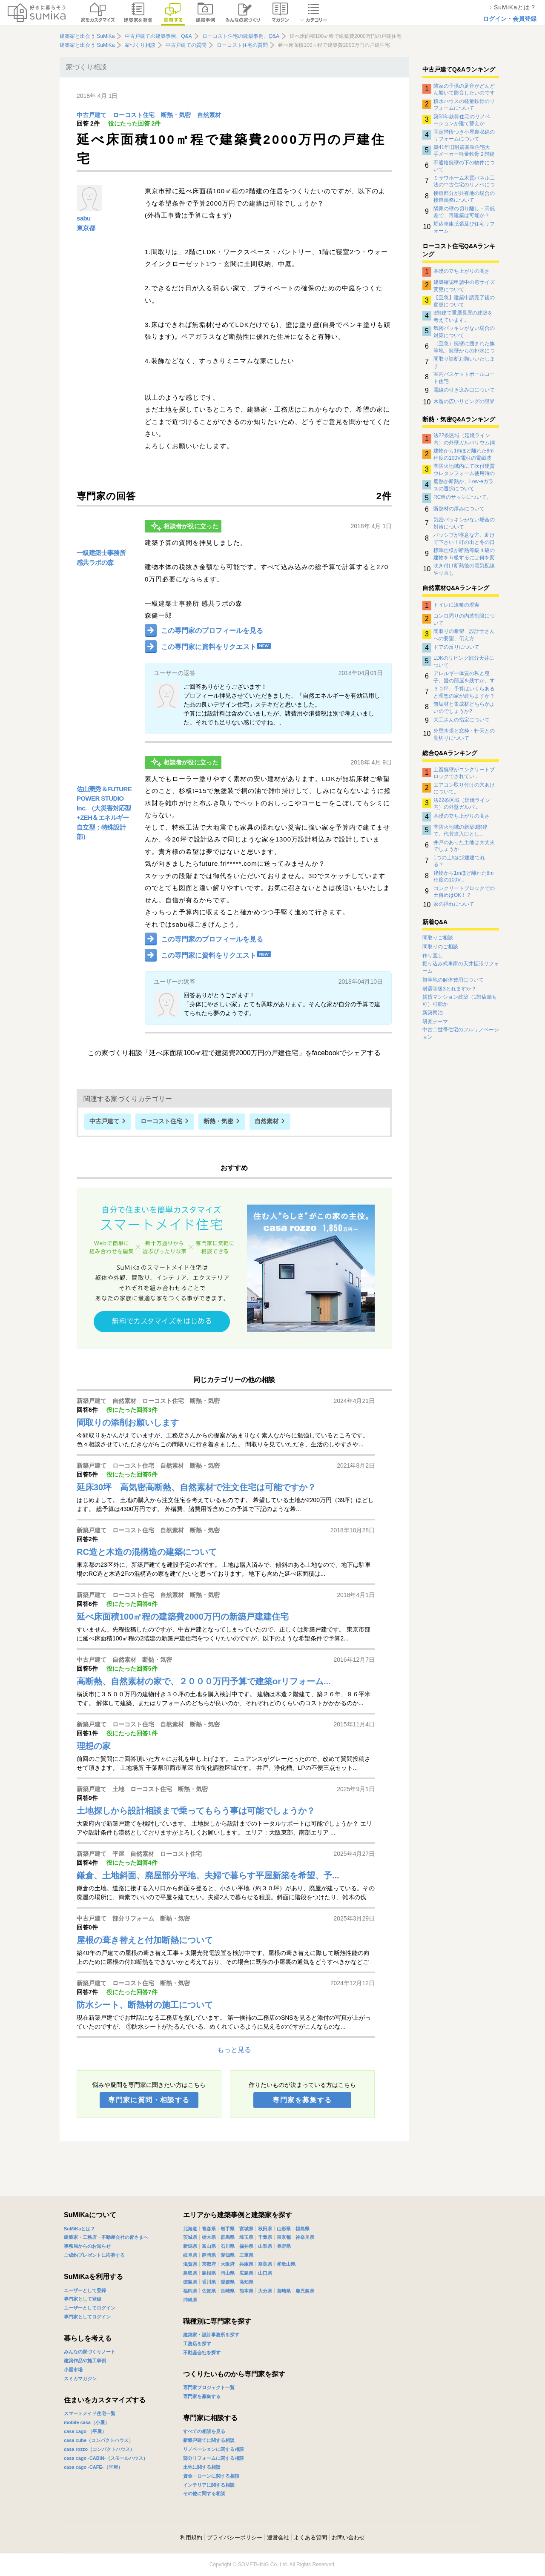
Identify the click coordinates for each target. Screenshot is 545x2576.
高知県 (246, 2281)
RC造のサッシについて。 (462, 497)
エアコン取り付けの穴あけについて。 (464, 788)
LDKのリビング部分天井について (463, 661)
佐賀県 (209, 2290)
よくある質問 (310, 2537)
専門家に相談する (210, 2417)
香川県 (209, 2281)
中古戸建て (91, 115)
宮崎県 (284, 2290)
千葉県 (265, 2237)
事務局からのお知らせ (87, 2246)
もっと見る (234, 2049)
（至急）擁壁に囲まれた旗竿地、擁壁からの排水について (464, 347)
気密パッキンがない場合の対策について (464, 331)
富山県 (209, 2246)
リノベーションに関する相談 (213, 2449)
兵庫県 (246, 2264)
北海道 (190, 2228)
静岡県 (209, 2255)
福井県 (246, 2246)
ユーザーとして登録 (85, 2290)
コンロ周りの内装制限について (464, 619)
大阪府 (228, 2264)
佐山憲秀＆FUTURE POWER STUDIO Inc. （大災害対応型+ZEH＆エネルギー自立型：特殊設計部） (104, 813)
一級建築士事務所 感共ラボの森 (101, 557)
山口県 (265, 2272)
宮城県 (246, 2228)
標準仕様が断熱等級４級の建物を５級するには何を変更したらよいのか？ (464, 553)
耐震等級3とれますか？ (449, 989)
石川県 (228, 2246)
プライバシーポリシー (234, 2537)
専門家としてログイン (87, 2316)
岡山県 (228, 2272)
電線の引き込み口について (464, 390)
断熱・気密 (176, 115)
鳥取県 (190, 2272)
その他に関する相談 (204, 2493)
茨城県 (190, 2237)
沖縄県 (190, 2299)
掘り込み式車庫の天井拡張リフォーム (460, 967)
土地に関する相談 (202, 2467)
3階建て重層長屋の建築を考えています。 (463, 316)
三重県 (246, 2255)
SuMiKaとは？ (79, 2228)
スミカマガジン (80, 2378)
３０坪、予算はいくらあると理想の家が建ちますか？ (464, 692)
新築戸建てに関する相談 (209, 2440)
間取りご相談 (437, 938)
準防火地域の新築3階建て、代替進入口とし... (460, 830)
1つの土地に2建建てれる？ (459, 861)
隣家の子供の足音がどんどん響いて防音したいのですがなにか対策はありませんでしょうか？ (464, 89)
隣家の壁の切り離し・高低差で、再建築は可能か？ (464, 212)
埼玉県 (246, 2237)
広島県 (246, 2272)
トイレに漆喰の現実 (456, 605)
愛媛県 (228, 2281)
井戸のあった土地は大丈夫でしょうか (464, 845)
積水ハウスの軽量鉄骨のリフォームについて (464, 104)
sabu (84, 218)
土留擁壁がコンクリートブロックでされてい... (464, 773)
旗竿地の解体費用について (453, 980)
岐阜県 (190, 2255)
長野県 (284, 2246)
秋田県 (265, 2228)
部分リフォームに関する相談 (213, 2458)
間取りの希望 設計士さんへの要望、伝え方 (464, 634)
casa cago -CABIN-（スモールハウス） (106, 2458)
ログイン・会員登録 (509, 18)
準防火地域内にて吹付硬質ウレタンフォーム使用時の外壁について (464, 469)
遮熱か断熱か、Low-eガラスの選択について (463, 484)
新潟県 (190, 2246)
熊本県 (246, 2290)
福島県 (302, 2228)
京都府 (209, 2264)
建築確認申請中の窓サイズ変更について (464, 285)
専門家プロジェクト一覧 (209, 2387)
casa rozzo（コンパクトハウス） (99, 2449)
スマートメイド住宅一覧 (89, 2413)
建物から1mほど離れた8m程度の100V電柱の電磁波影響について (463, 454)
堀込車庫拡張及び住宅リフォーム (464, 227)
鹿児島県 (304, 2290)
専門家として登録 (82, 2298)
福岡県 (190, 2290)
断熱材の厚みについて (459, 509)
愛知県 (228, 2255)
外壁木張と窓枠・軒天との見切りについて (464, 734)
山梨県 (265, 2246)
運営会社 (278, 2537)
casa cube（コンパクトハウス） (98, 2440)
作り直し (432, 956)
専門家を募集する (302, 2100)
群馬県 (228, 2237)
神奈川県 (304, 2237)
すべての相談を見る (204, 2431)
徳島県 (190, 2281)
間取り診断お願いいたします (464, 362)
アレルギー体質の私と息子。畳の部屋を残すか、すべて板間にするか (464, 676)
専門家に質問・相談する (148, 2100)
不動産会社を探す (202, 2352)
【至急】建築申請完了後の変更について (464, 301)
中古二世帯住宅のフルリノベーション (460, 1033)
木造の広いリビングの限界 (464, 401)
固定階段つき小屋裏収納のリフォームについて (464, 135)
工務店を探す (197, 2343)
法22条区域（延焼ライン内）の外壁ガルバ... (461, 803)
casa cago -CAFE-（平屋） (93, 2467)
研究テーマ (435, 1022)
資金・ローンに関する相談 (211, 2476)
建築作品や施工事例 (85, 2360)
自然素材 (209, 115)
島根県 (209, 2272)
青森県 (209, 2228)
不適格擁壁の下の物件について (464, 166)
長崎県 (228, 2290)
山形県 (284, 2228)
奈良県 (265, 2264)
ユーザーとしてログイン (89, 2307)
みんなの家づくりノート (89, 2351)
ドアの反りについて (456, 647)
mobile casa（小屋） (86, 2422)
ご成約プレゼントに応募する (94, 2255)
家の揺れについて (453, 904)
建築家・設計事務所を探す (211, 2334)
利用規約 (191, 2537)
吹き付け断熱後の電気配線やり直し (464, 569)
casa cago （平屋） (85, 2431)
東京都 (86, 228)
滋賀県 (190, 2264)
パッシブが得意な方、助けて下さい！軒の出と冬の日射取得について (464, 538)
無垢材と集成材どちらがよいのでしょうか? (464, 707)
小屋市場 (73, 2369)
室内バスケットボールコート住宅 (464, 377)
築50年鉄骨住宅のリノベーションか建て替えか (461, 120)
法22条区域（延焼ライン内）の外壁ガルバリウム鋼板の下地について (464, 438)
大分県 (265, 2290)
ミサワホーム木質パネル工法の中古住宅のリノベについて (464, 181)
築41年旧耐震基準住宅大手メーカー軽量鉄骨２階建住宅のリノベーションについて (464, 150)
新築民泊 (432, 1013)
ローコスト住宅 (134, 115)
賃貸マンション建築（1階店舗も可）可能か (459, 1000)
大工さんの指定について (461, 720)
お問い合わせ (348, 2537)
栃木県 (209, 2237)
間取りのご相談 (440, 947)
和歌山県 (286, 2264)
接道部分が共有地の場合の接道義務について (464, 196)
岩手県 (228, 2228)
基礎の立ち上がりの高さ (461, 271)
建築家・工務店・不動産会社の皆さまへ (106, 2237)
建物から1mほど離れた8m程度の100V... (463, 876)
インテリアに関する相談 (209, 2484)
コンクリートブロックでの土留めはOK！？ (464, 891)
